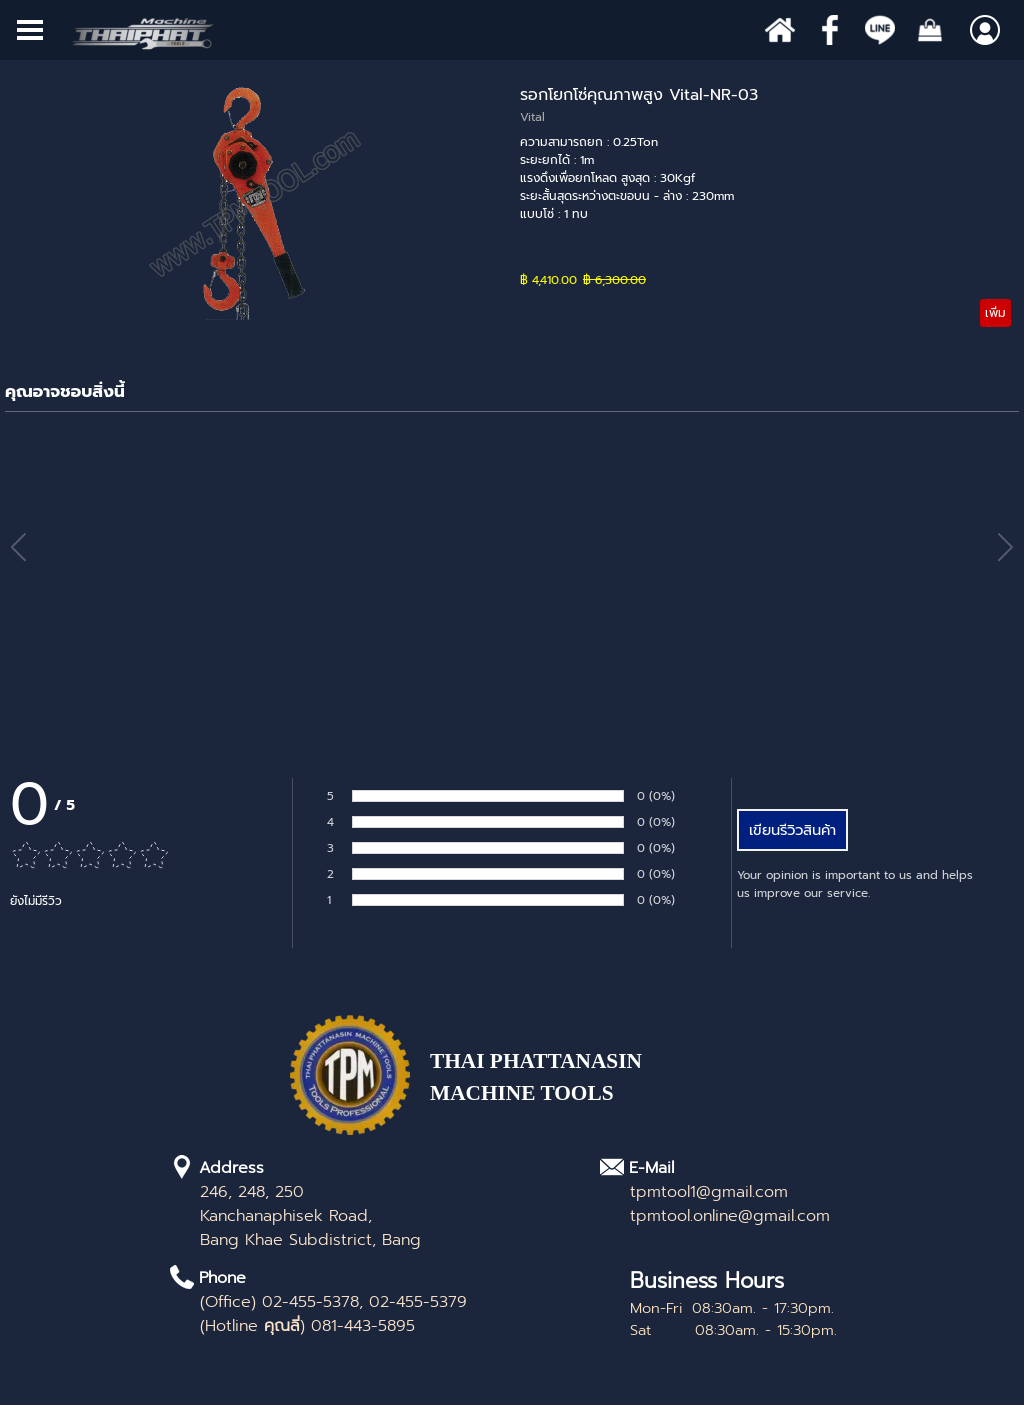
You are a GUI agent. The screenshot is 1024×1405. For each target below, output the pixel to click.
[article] (512, 205)
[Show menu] (30, 30)
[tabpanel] (575, 1088)
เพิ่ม (995, 313)
